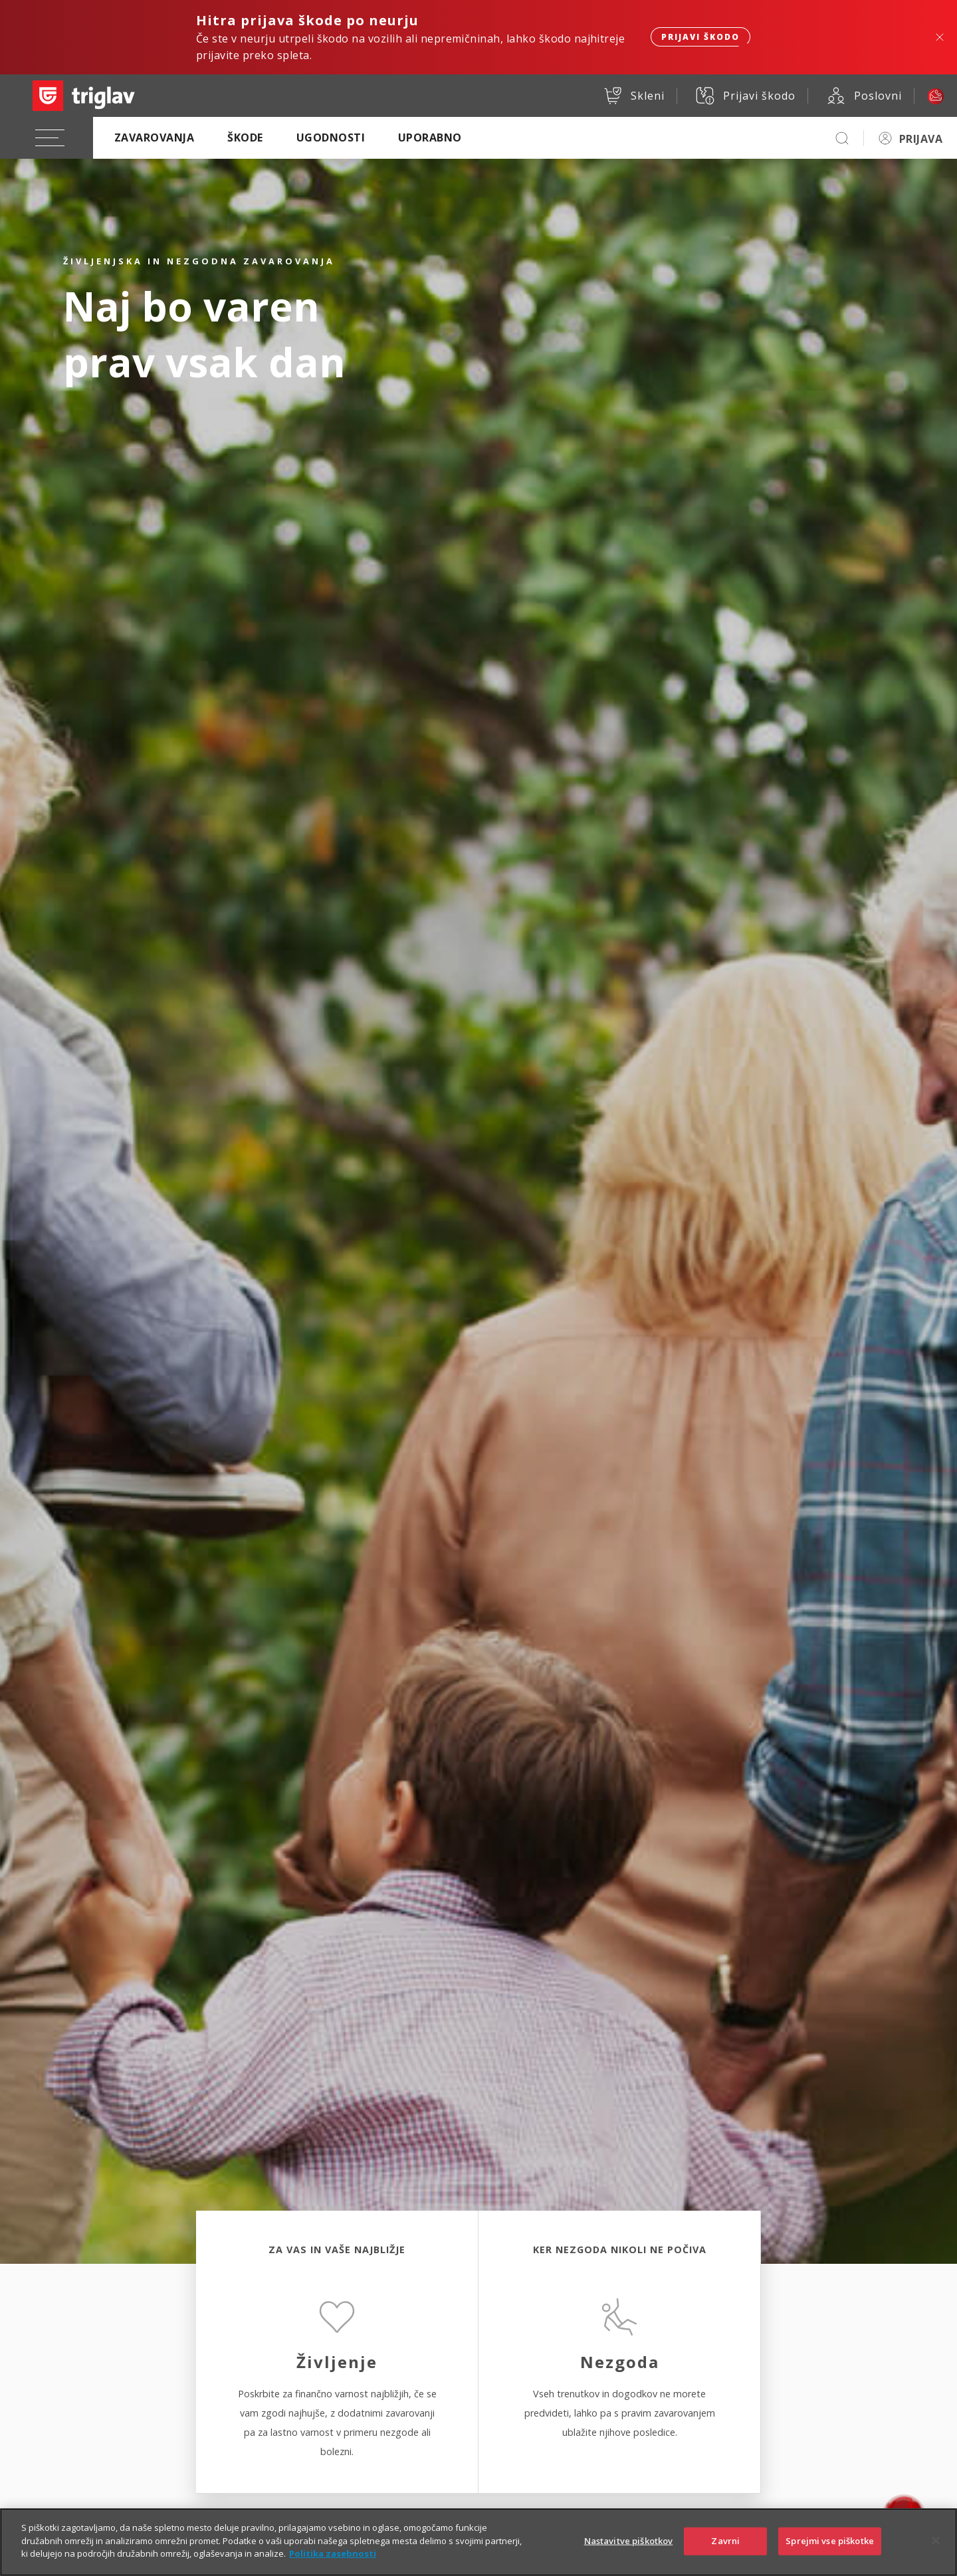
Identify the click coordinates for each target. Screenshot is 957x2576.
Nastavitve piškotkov (628, 2552)
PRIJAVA (920, 139)
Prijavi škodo (700, 37)
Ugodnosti (330, 137)
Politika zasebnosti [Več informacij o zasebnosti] (332, 2565)
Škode (245, 137)
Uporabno (430, 137)
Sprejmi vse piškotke (830, 2552)
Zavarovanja (154, 137)
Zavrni (725, 2552)
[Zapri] (935, 2552)
